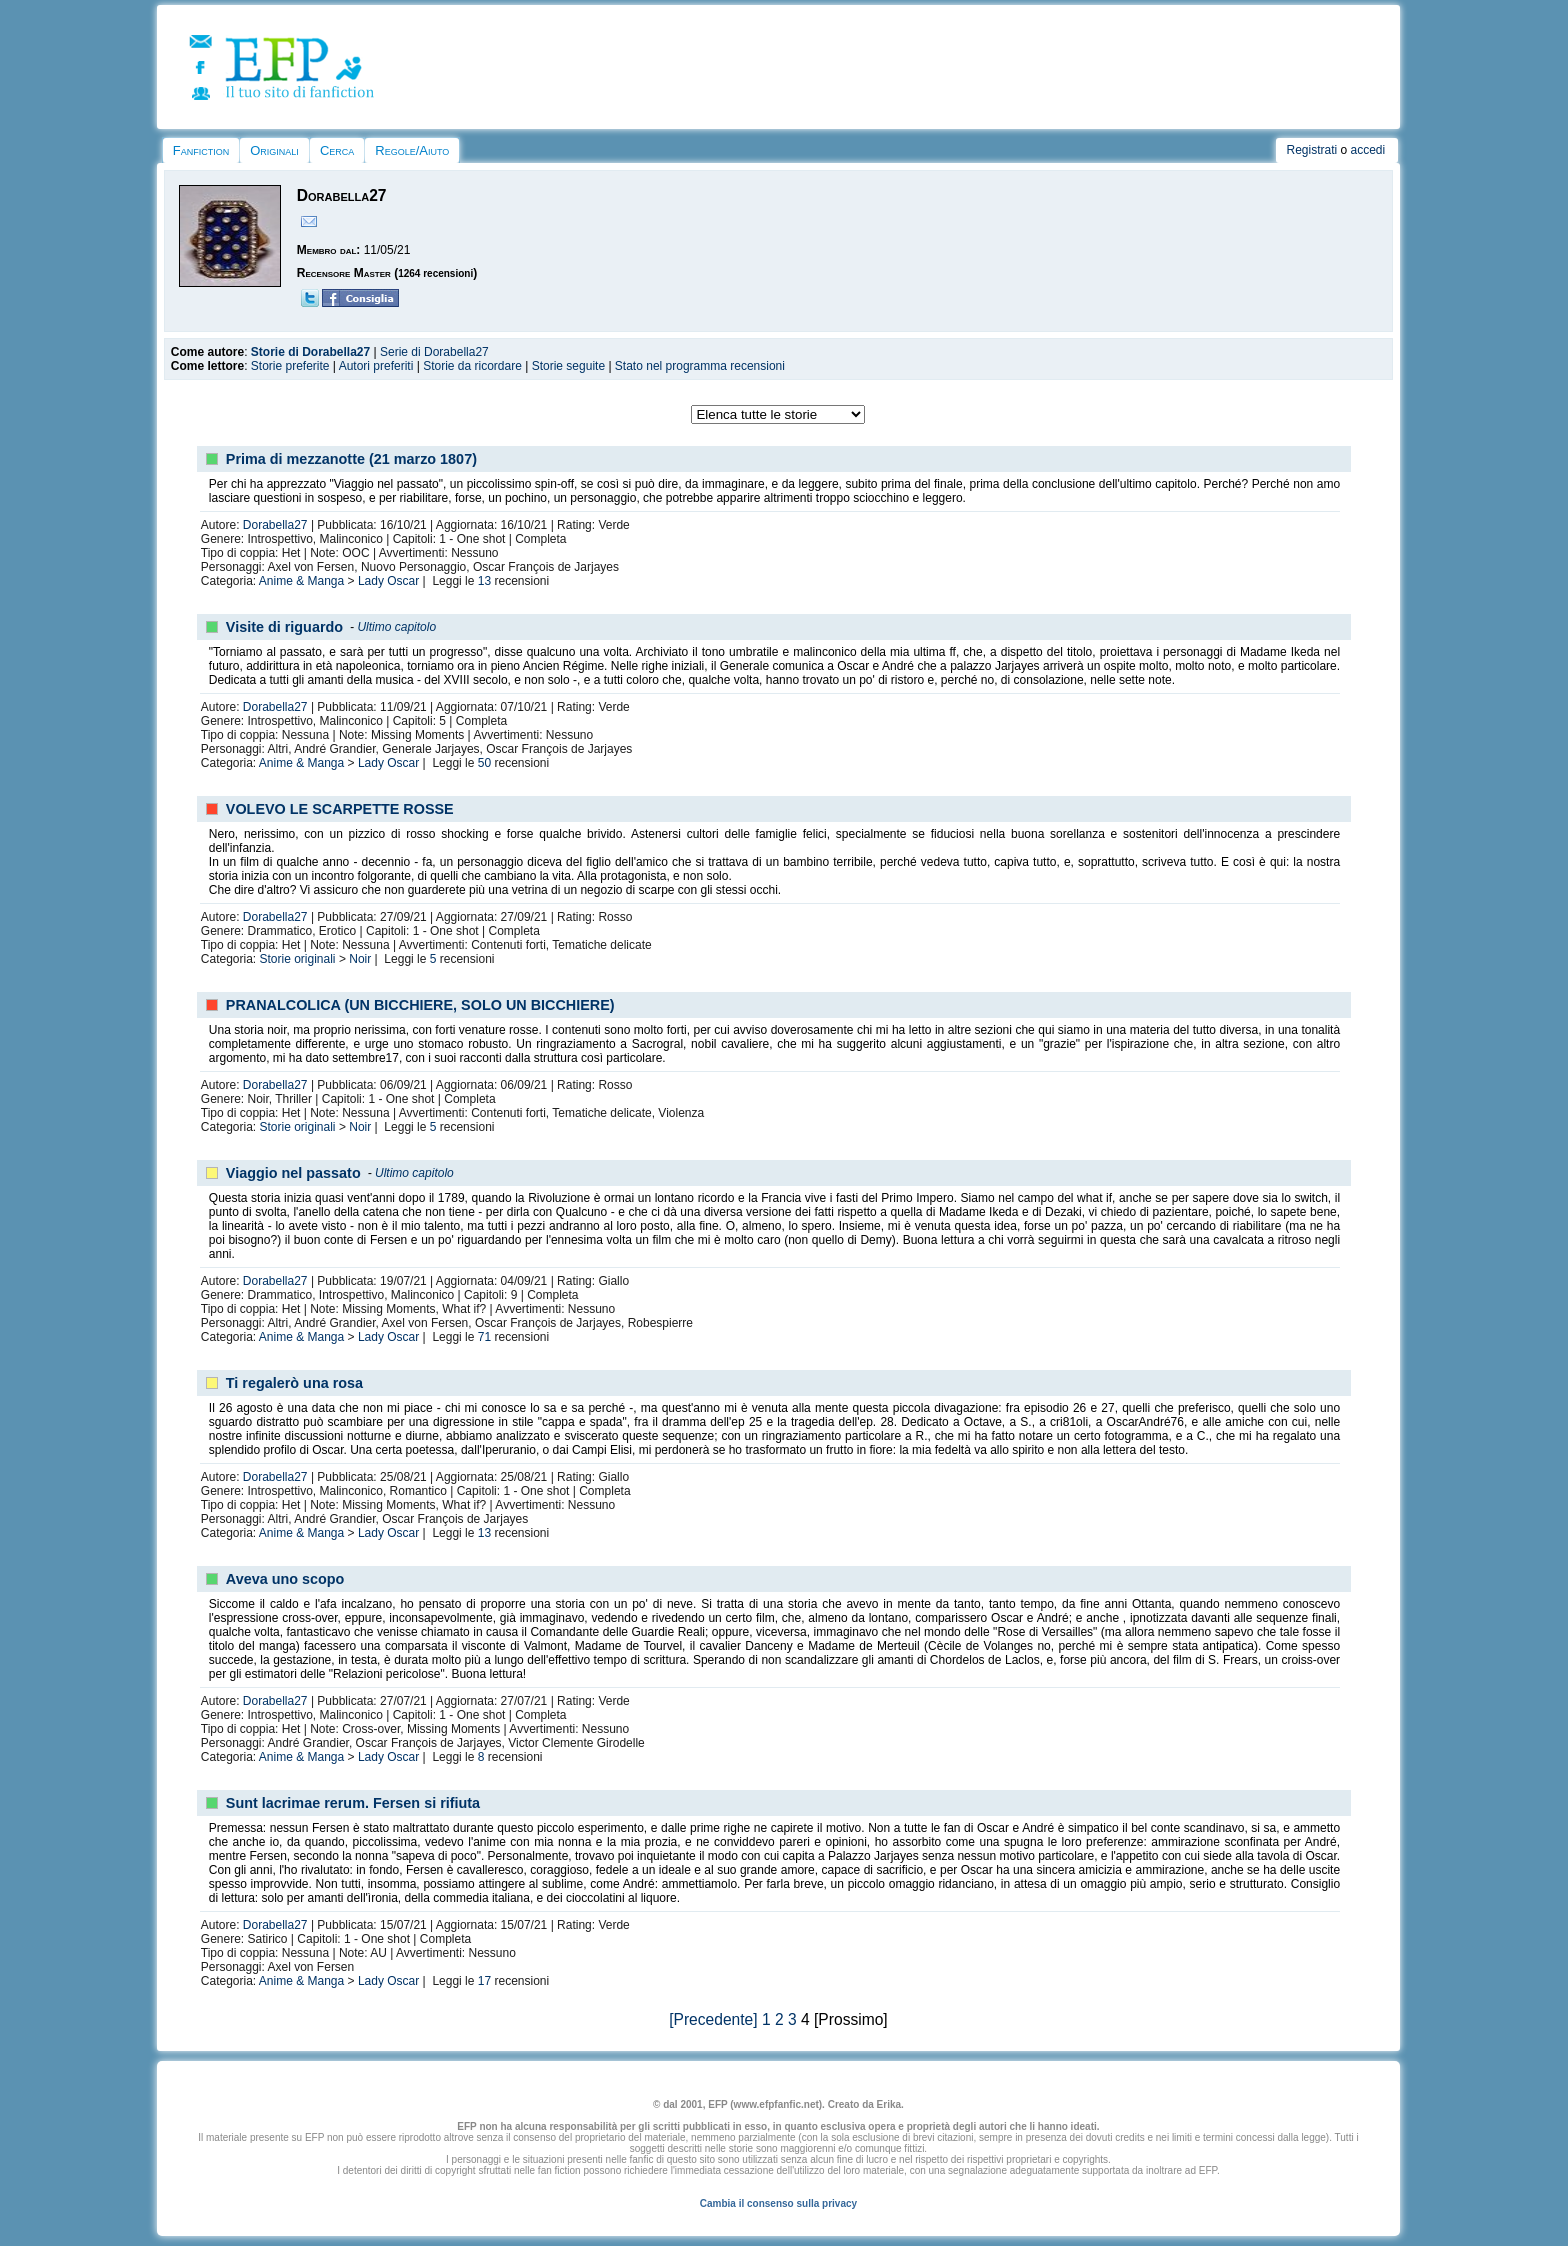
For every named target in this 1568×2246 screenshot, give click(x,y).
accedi (1368, 150)
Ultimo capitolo (396, 627)
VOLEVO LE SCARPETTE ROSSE (340, 809)
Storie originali (298, 959)
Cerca (337, 150)
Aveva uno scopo (285, 1579)
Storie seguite (568, 366)
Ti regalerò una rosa (294, 1383)
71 (484, 1337)
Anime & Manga (301, 581)
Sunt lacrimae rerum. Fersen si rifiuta (353, 1803)
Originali (274, 150)
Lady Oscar (388, 581)
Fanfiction (201, 150)
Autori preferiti (376, 366)
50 (484, 763)
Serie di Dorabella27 (434, 352)
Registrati (1311, 150)
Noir (360, 959)
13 (484, 581)
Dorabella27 (275, 525)
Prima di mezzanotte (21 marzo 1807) (351, 459)
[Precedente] (713, 2019)
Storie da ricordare (472, 366)
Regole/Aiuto (412, 150)
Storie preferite (290, 366)
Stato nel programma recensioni (700, 366)
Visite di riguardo (284, 627)
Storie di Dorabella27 (310, 352)
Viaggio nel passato (293, 1173)
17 (484, 1981)
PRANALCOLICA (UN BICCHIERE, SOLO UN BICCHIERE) (420, 1005)
